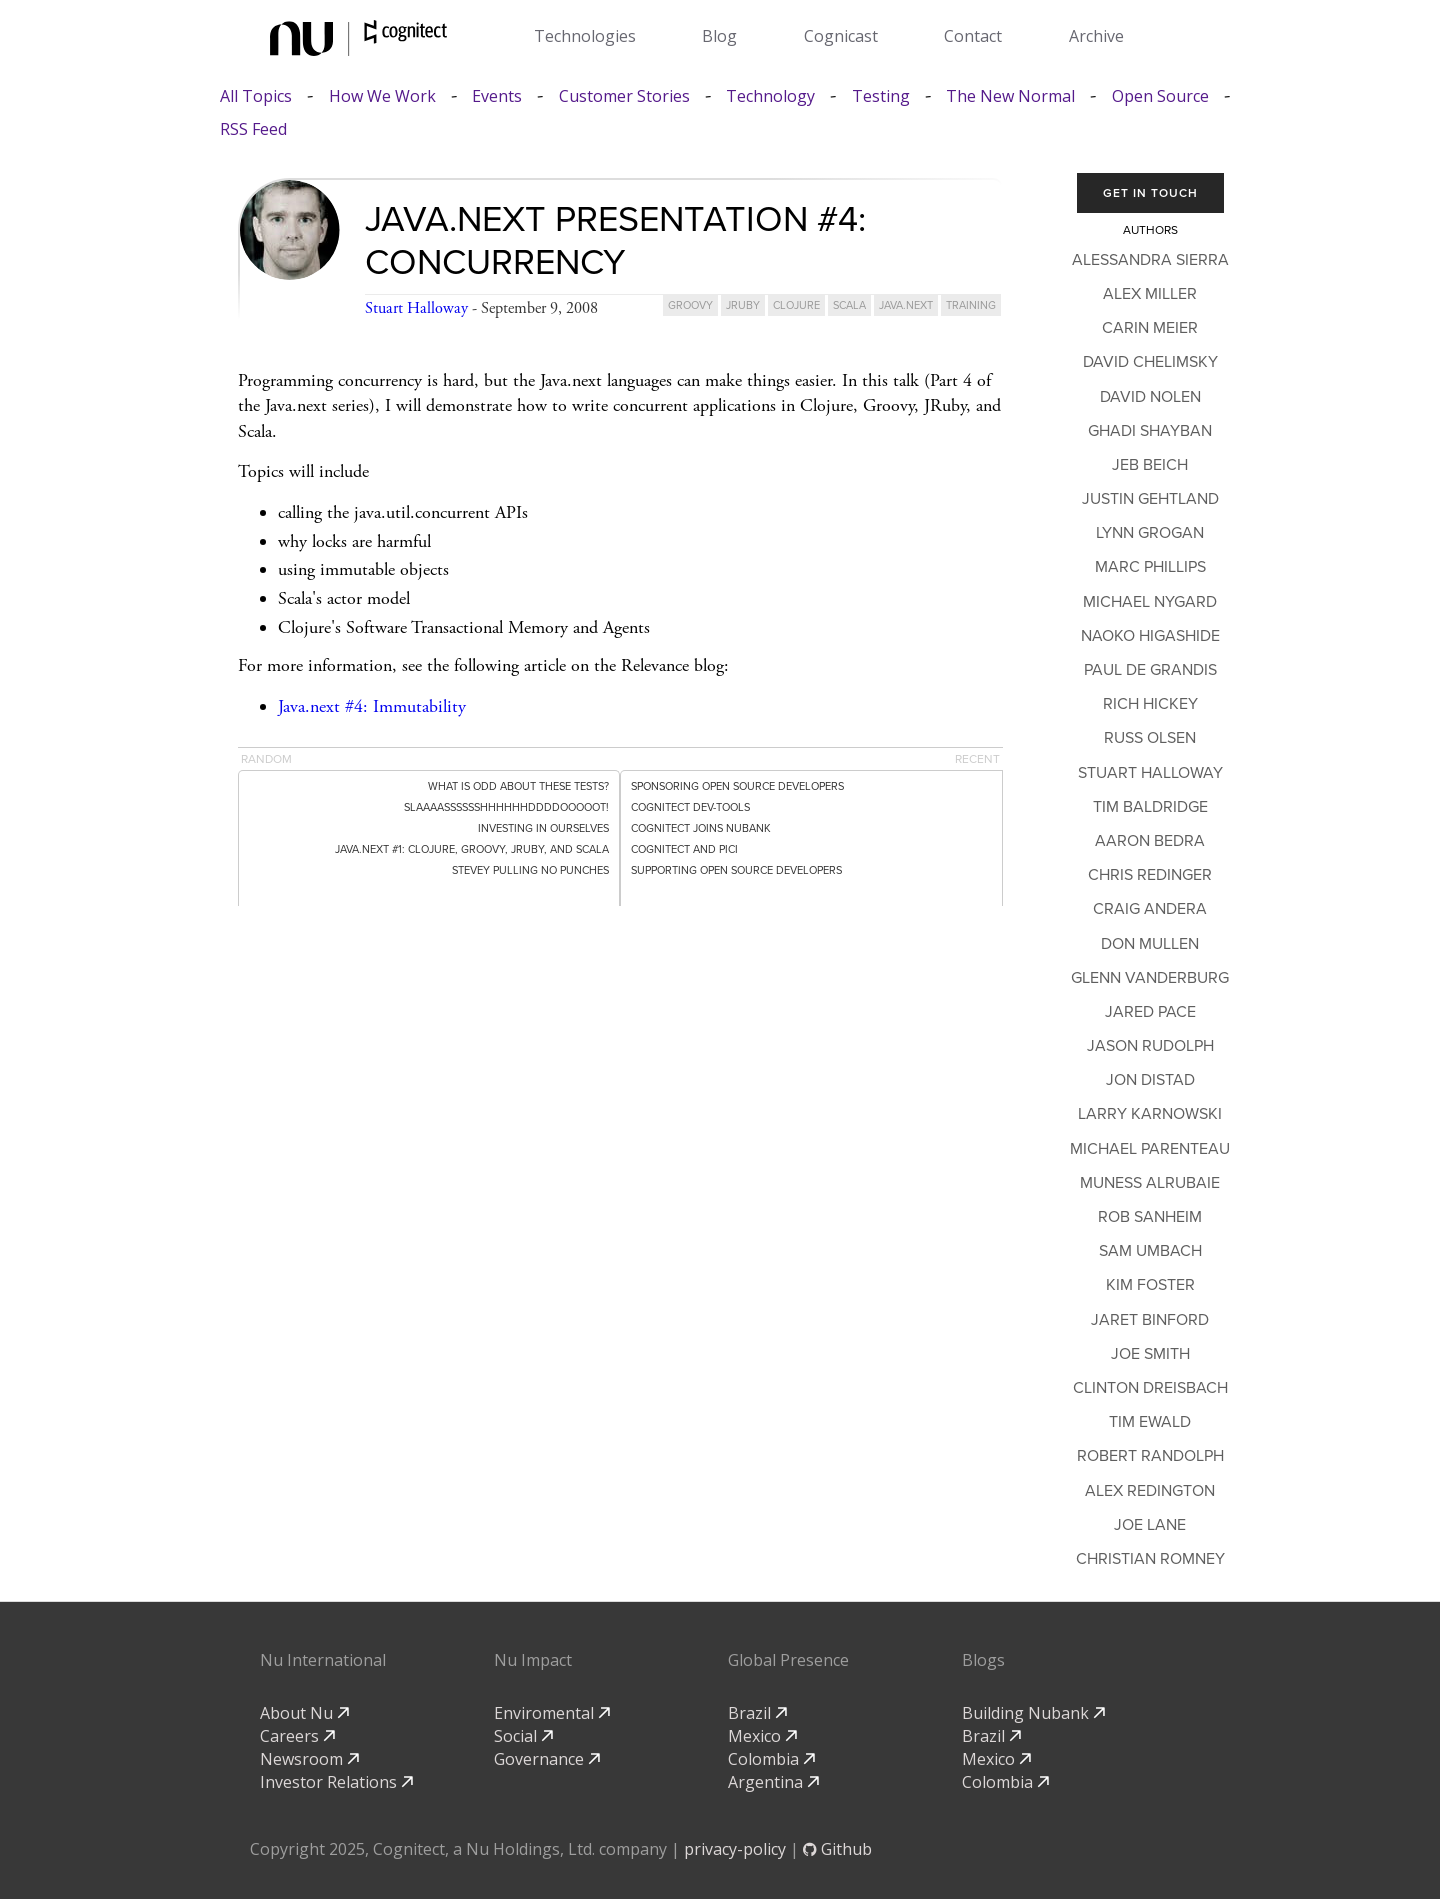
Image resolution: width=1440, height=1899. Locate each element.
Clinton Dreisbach (1150, 1388)
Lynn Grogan (1150, 533)
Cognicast (841, 36)
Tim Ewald (1150, 1422)
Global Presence (788, 1660)
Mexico (762, 1736)
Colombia (771, 1759)
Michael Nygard (1150, 602)
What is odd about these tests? (518, 786)
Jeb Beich (1150, 465)
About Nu (304, 1713)
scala (849, 305)
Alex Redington (1150, 1491)
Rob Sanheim (1150, 1217)
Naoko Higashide (1150, 636)
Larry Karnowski (1150, 1114)
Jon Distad (1150, 1080)
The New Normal (1010, 96)
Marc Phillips (1150, 567)
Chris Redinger (1150, 875)
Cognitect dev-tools (690, 807)
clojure (796, 305)
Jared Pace (1150, 1012)
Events (497, 96)
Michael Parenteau (1150, 1149)
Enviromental (552, 1713)
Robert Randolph (1150, 1456)
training (971, 305)
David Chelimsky (1150, 362)
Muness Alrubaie (1150, 1183)
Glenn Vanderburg (1150, 978)
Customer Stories (624, 96)
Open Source (1160, 96)
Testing (881, 96)
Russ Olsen (1150, 738)
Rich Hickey (1150, 704)
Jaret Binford (1150, 1320)
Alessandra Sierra (1150, 260)
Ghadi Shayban (1150, 431)
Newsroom (309, 1759)
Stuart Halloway (416, 308)
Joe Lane (1150, 1525)
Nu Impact (533, 1660)
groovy (690, 305)
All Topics (256, 96)
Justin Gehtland (1150, 499)
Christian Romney (1150, 1559)
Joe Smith (1150, 1354)
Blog (719, 36)
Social (523, 1736)
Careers (297, 1736)
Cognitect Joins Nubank (701, 828)
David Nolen (1150, 397)
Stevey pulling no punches (530, 870)
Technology (770, 96)
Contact (973, 36)
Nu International (323, 1660)
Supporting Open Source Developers (736, 870)
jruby (743, 305)
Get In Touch (1150, 193)
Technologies (585, 36)
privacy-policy (735, 1849)
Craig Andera (1150, 909)
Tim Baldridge (1150, 807)
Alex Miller (1150, 294)
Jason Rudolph (1150, 1046)
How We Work (382, 96)
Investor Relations (336, 1782)
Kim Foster (1150, 1285)
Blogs (983, 1660)
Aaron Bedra (1150, 841)
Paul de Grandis (1150, 670)
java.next (906, 305)
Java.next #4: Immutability (372, 706)
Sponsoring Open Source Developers (737, 786)
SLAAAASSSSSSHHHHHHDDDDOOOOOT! (506, 807)
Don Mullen (1150, 944)
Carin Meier (1150, 328)
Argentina (773, 1782)
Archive (1096, 36)
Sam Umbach (1150, 1251)
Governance (547, 1759)
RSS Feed (253, 129)
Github (837, 1849)
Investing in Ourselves (543, 828)
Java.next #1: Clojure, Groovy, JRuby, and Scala (472, 849)
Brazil (757, 1713)
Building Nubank (1033, 1713)
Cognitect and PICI (684, 849)
